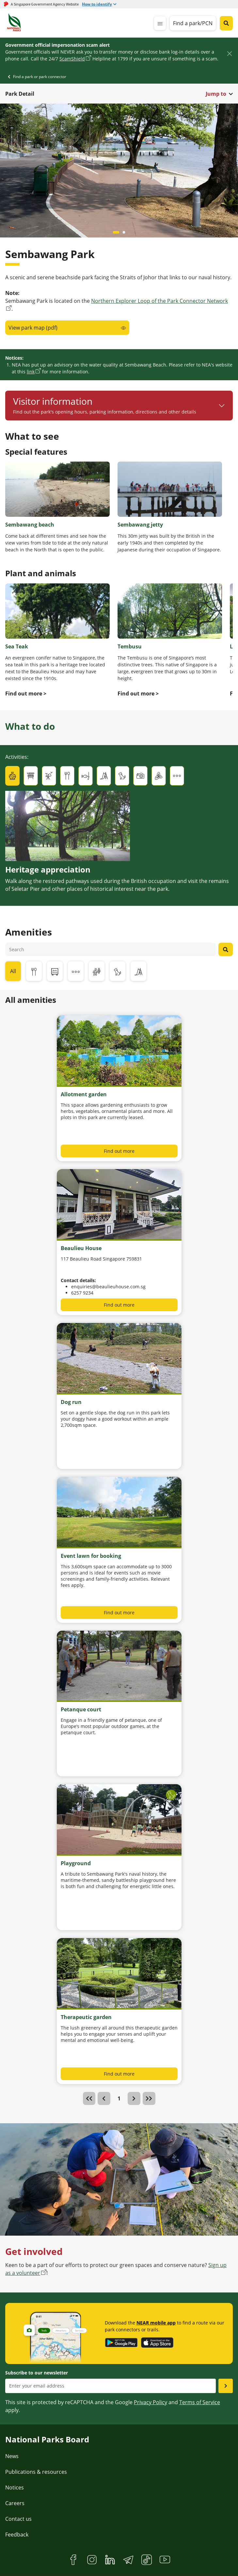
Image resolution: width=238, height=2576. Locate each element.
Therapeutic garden (86, 2017)
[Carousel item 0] (116, 232)
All (13, 971)
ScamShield (72, 59)
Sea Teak (16, 646)
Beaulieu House (81, 1248)
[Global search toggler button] (226, 23)
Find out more (119, 1151)
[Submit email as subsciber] (225, 2386)
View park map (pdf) (32, 327)
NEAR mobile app (156, 2323)
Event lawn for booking (91, 1555)
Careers (14, 2503)
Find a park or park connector (39, 76)
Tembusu (130, 646)
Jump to (216, 93)
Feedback (16, 2534)
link (31, 371)
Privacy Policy (150, 2402)
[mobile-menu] (160, 23)
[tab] (12, 776)
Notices (14, 2487)
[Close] (229, 53)
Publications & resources (36, 2471)
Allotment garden (84, 1094)
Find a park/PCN (193, 23)
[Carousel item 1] (124, 232)
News (12, 2456)
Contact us (18, 2518)
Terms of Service (199, 2402)
